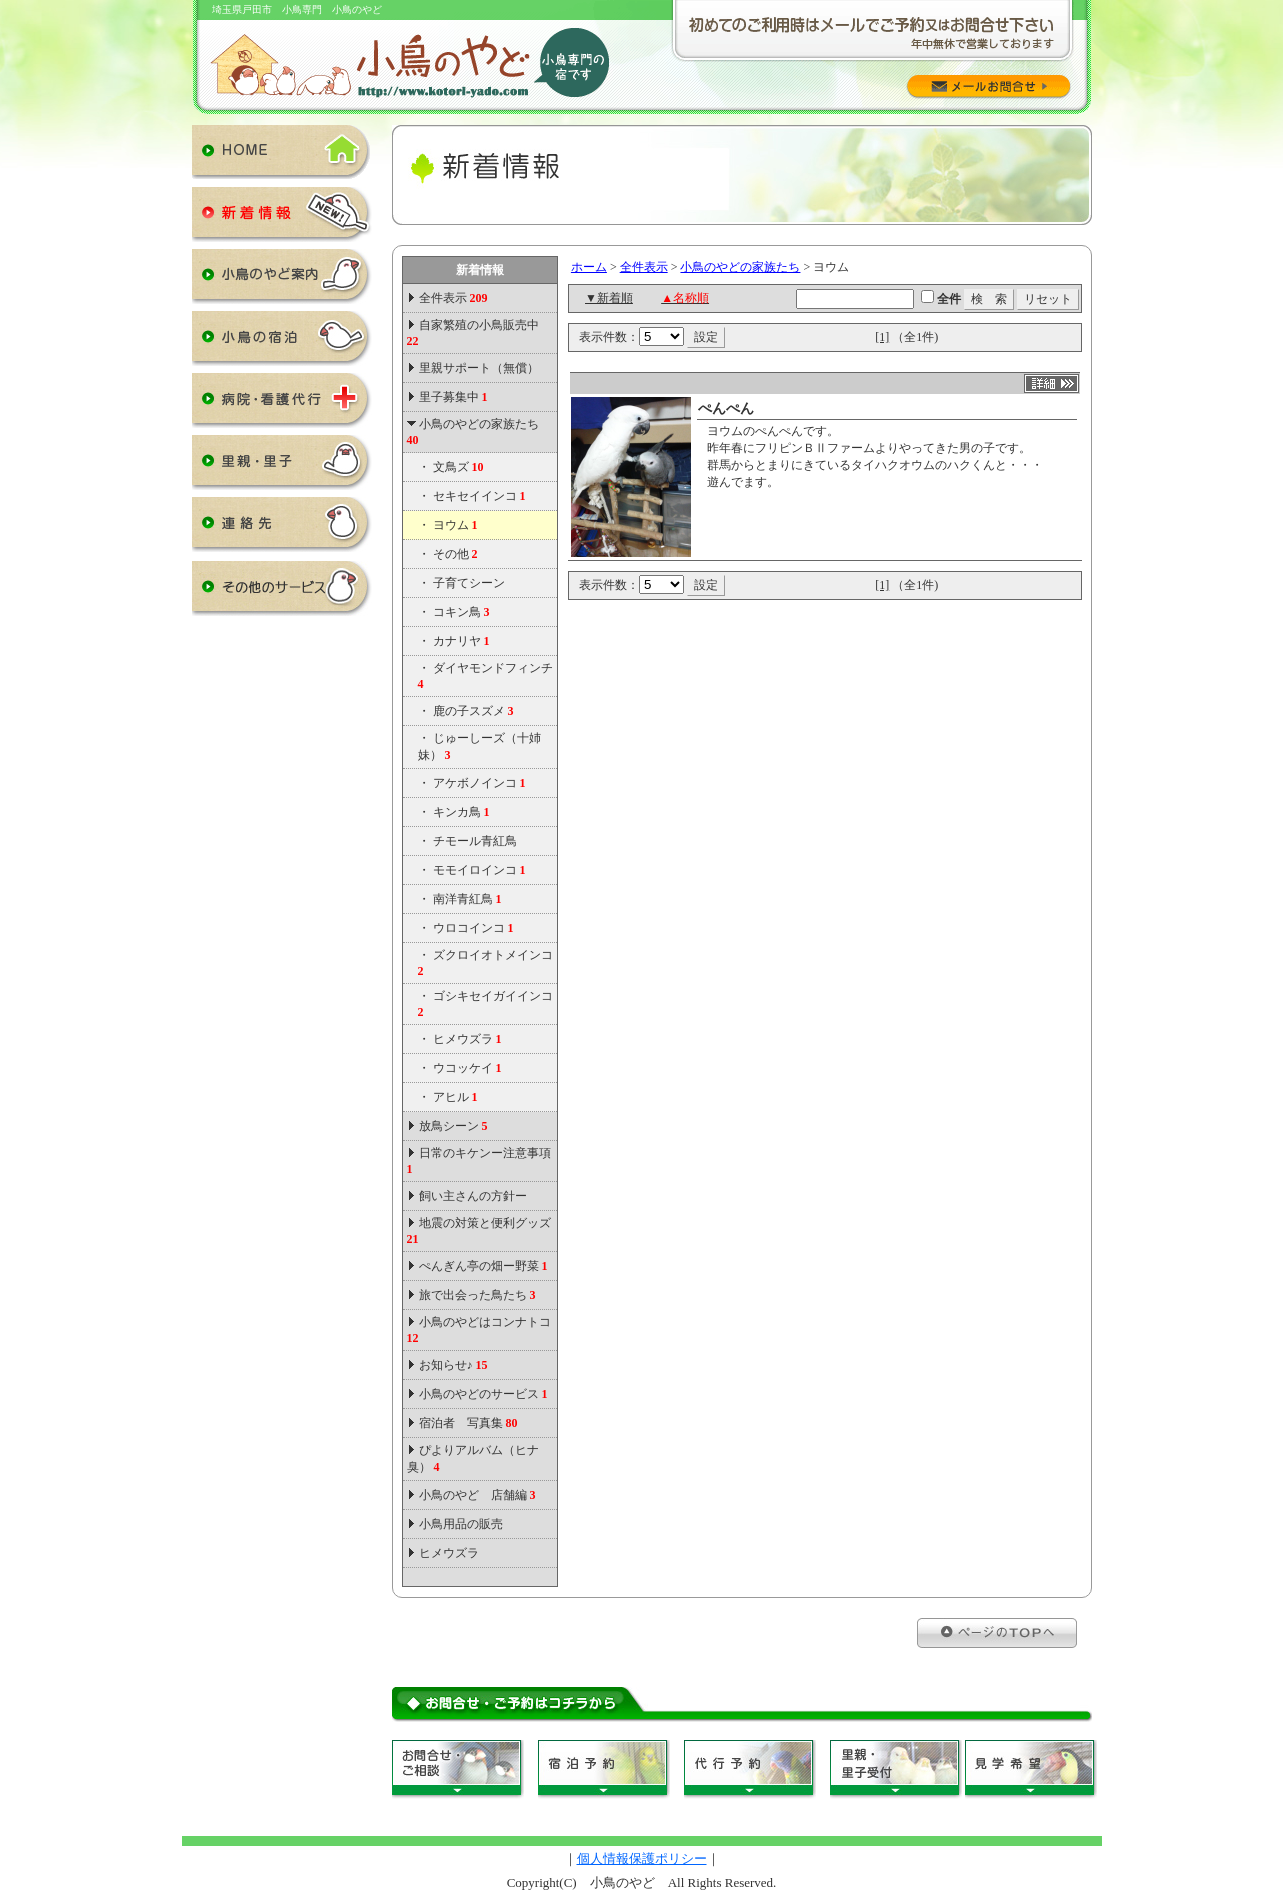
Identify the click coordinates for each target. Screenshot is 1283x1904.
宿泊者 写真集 (468, 1423)
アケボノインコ (479, 783)
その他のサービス (282, 592)
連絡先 (282, 528)
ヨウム (455, 525)
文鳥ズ (458, 467)
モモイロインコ (479, 870)
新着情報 (282, 218)
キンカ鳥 (461, 812)
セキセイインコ (479, 496)
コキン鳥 (461, 612)
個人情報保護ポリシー (642, 1858)
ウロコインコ (473, 928)
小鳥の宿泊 (282, 342)
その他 (455, 554)
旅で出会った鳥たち (477, 1295)
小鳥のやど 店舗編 (477, 1495)
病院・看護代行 (282, 404)
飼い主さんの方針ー (473, 1196)
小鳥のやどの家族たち (740, 267)
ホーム (589, 267)
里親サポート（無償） (479, 368)
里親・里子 (282, 466)
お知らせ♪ (453, 1365)
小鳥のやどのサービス (483, 1394)
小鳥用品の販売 (461, 1524)
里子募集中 (453, 397)
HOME (282, 156)
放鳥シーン (453, 1126)
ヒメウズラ (467, 1039)
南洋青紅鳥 (467, 899)
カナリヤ (461, 641)
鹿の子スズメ (473, 711)
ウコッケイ (467, 1068)
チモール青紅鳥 (475, 841)
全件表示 (452, 298)
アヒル (455, 1097)
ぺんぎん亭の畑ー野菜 (483, 1266)
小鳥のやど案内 (282, 280)
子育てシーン (469, 583)
